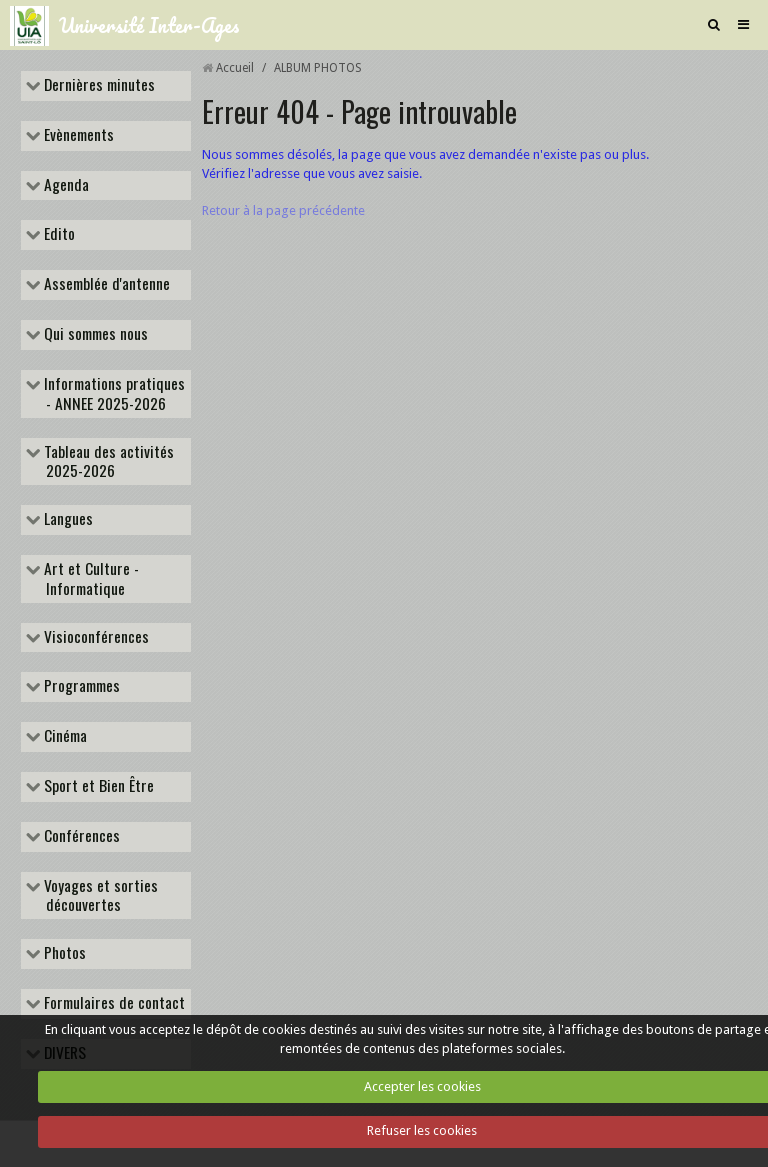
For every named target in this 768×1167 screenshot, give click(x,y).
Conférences (80, 837)
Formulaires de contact (112, 1004)
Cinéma (63, 737)
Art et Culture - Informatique (89, 579)
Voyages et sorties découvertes (99, 896)
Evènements (77, 136)
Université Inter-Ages (149, 25)
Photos (63, 954)
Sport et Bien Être (97, 787)
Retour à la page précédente (283, 210)
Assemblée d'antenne (105, 285)
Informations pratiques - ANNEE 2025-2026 (112, 394)
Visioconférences (94, 638)
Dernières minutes (97, 86)
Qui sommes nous (94, 335)
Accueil (235, 68)
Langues (66, 520)
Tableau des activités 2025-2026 (107, 462)
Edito (57, 235)
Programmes (80, 687)
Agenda (64, 186)
